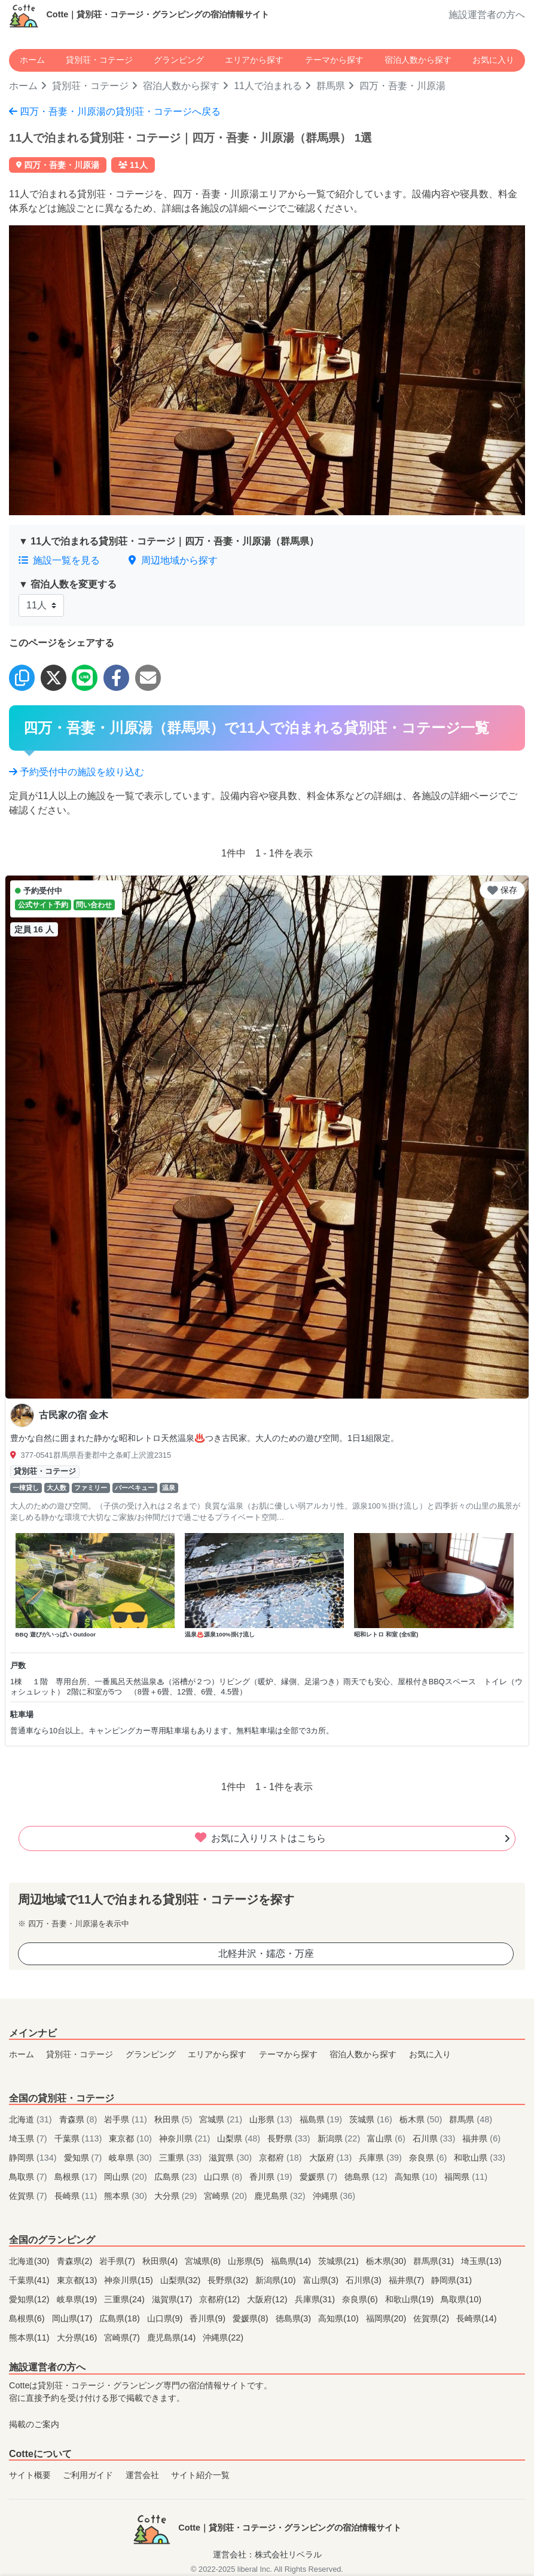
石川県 (435, 2138)
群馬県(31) (434, 2261)
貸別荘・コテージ (99, 60)
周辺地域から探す (173, 560)
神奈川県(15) (129, 2280)
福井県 (481, 2138)
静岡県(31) (451, 2280)
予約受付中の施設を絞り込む (76, 772)
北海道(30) (30, 2261)
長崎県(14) (476, 2318)
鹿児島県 (281, 2196)
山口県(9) (166, 2318)
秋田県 (174, 2119)
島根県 (77, 2177)
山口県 (224, 2177)
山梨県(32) (181, 2280)
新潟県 (340, 2138)
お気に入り (493, 60)
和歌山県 (479, 2157)
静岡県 (34, 2157)
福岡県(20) (387, 2318)
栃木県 (422, 2119)
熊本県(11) (30, 2337)
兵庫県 (381, 2157)
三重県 (182, 2157)
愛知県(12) (30, 2299)
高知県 (417, 2177)
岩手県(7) (118, 2261)
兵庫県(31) (316, 2299)
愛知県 (84, 2157)
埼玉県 (29, 2138)
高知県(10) (339, 2318)
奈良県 (429, 2157)
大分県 (177, 2196)
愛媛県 (320, 2177)
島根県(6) (28, 2318)
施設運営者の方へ (486, 15)
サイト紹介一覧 (200, 2475)
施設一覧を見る (59, 560)
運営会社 (142, 2475)
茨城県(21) (339, 2261)
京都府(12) (220, 2299)
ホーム (32, 60)
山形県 (272, 2119)
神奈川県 (186, 2138)
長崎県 (77, 2196)
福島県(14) (292, 2261)
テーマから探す (334, 60)
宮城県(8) (204, 2261)
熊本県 (126, 2196)
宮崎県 (226, 2196)
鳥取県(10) (461, 2299)
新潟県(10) (276, 2280)
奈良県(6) (361, 2299)
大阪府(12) (268, 2299)
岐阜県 (131, 2157)
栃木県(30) (387, 2261)
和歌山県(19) (411, 2299)
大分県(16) (78, 2337)
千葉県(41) (30, 2280)
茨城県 (372, 2119)
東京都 (131, 2138)
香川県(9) (209, 2318)
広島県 (177, 2177)
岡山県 (126, 2177)
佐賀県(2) (432, 2318)
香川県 (272, 2177)
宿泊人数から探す (418, 60)
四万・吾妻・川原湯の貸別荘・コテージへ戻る (115, 111)
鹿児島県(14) (173, 2337)
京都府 (281, 2157)
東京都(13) (78, 2280)
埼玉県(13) (481, 2261)
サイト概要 (30, 2475)
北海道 (31, 2119)
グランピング (179, 60)
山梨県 (240, 2138)
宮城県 (222, 2119)
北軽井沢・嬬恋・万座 (266, 1953)
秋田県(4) (161, 2261)
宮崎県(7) (123, 2337)
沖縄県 (334, 2196)
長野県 (290, 2138)
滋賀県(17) (173, 2299)
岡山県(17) (73, 2318)
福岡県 (465, 2177)
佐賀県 (29, 2196)
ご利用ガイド (88, 2475)
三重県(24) (125, 2299)
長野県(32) (229, 2280)
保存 (502, 890)
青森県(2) (76, 2261)
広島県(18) (120, 2318)
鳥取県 (29, 2177)
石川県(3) (365, 2280)
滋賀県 (231, 2157)
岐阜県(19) (78, 2299)
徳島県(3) (295, 2318)
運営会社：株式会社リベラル (267, 2554)
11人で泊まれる (268, 86)
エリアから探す (254, 60)
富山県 (387, 2138)
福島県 (322, 2119)
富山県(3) (322, 2280)
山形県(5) (247, 2261)
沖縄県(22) (223, 2337)
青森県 (79, 2119)
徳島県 (367, 2177)
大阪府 (332, 2157)
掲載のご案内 (34, 2424)
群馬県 (330, 86)
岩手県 (126, 2119)
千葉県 (79, 2138)
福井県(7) (408, 2280)
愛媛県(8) (252, 2318)
